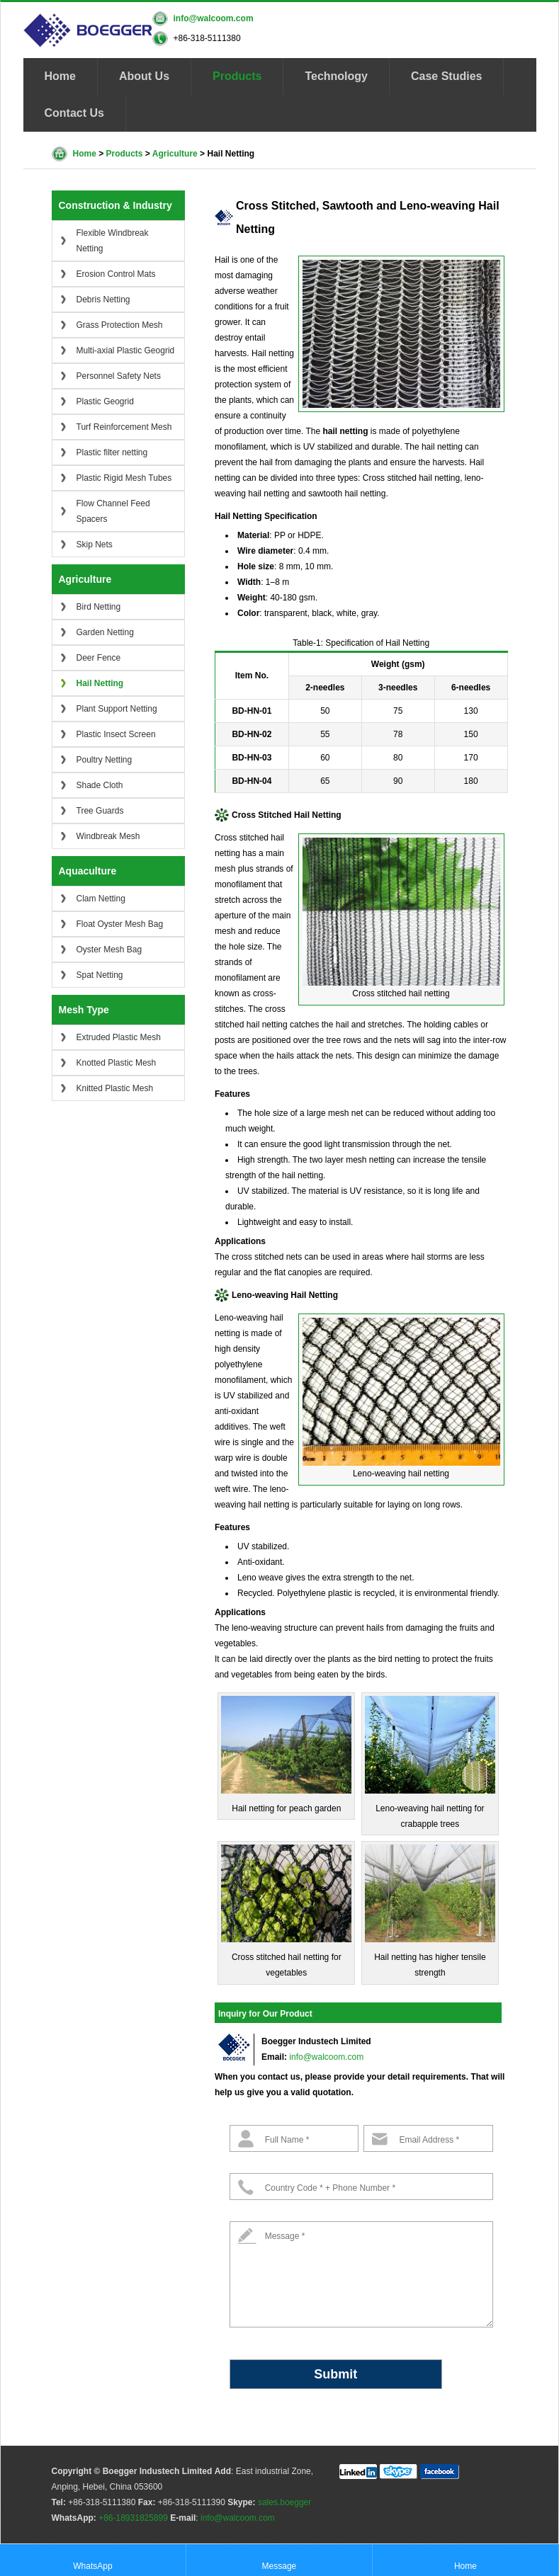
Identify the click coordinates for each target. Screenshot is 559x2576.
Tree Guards (100, 811)
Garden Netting (105, 632)
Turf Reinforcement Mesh (124, 427)
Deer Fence (99, 658)
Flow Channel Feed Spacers (113, 511)
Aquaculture (88, 871)
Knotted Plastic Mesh (117, 1063)
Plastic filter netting (112, 452)
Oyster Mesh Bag (109, 949)
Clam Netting (101, 899)
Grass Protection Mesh (120, 325)
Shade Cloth (100, 785)
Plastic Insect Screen (116, 734)
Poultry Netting (104, 760)
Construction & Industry (115, 205)
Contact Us (74, 113)
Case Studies (446, 76)
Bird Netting (99, 607)
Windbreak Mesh (108, 836)
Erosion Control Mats (116, 274)
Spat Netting (100, 975)
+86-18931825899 (133, 2518)
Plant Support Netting (117, 709)
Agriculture (175, 154)
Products (237, 76)
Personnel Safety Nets (119, 376)
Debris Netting (103, 299)
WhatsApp (92, 2558)
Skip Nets (95, 544)
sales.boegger (284, 2502)
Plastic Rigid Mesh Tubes (124, 478)
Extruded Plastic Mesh (119, 1037)
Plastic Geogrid (105, 401)
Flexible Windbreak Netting (113, 240)
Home (60, 76)
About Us (144, 76)
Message (279, 2558)
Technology (336, 76)
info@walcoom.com (214, 18)
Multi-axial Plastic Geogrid (126, 350)
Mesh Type (84, 1009)
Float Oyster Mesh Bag (120, 924)
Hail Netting (100, 683)
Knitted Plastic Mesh (115, 1088)
